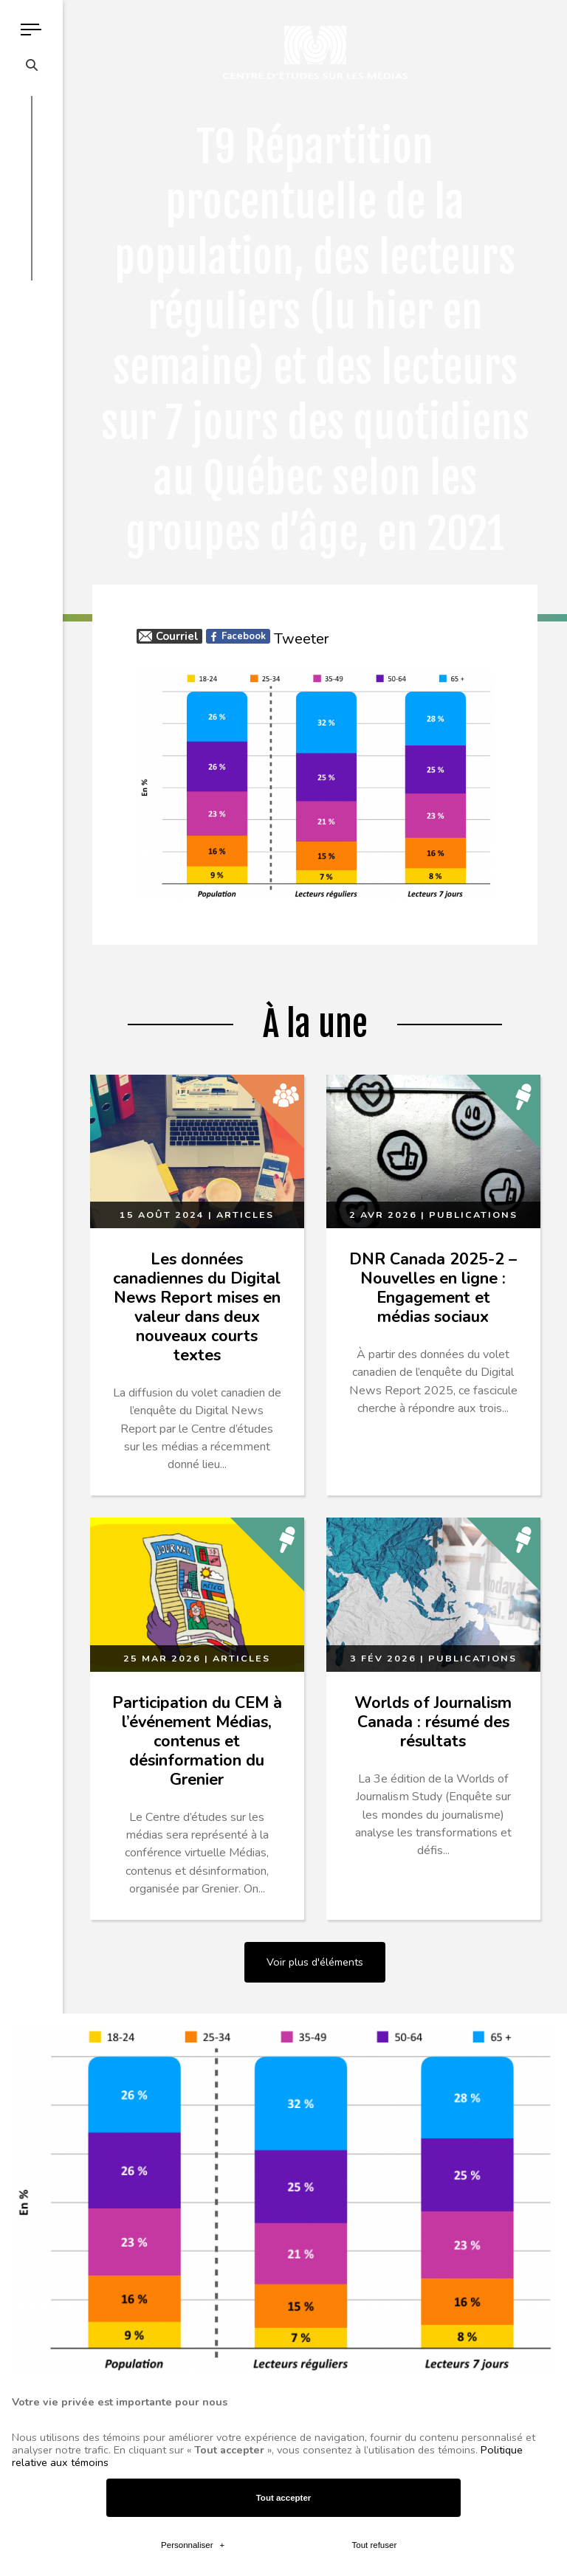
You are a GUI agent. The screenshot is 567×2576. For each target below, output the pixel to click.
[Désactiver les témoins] (539, 1938)
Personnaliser (192, 951)
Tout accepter (284, 904)
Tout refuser (373, 951)
